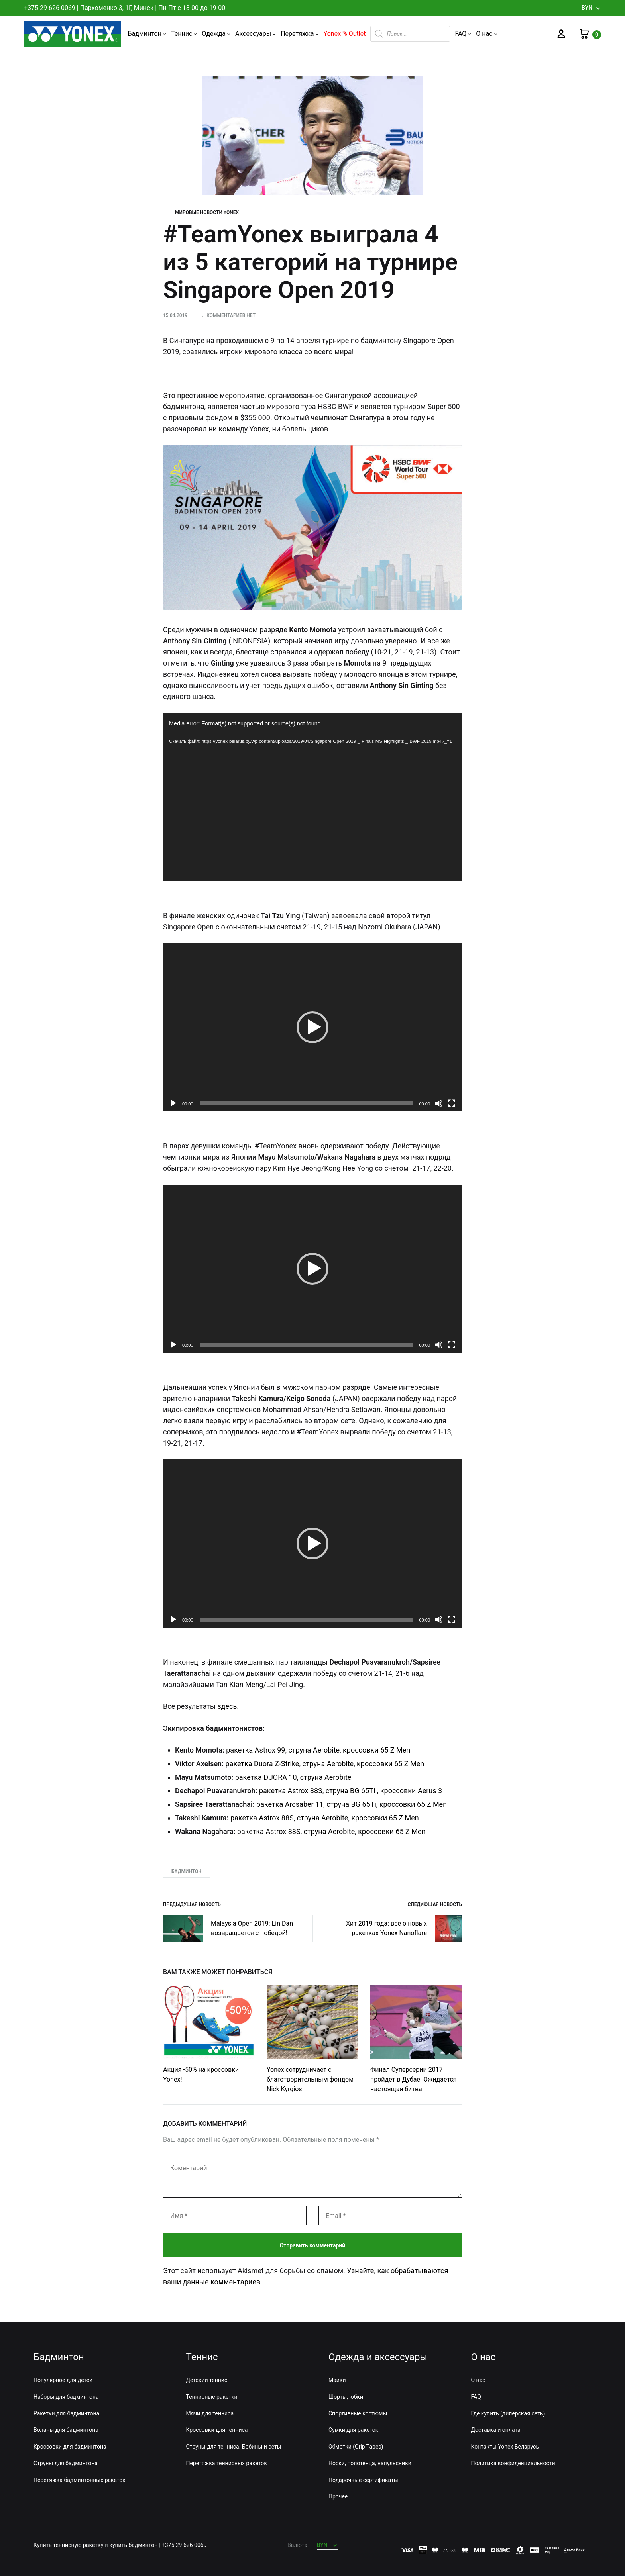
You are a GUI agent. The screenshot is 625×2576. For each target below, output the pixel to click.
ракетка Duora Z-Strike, (263, 1763)
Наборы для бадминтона (66, 2397)
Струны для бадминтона (65, 2463)
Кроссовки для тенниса (217, 2430)
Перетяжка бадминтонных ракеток (79, 2480)
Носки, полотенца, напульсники (369, 2463)
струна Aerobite (326, 1777)
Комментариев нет (231, 315)
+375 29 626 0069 (49, 8)
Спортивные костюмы (357, 2413)
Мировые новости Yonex (207, 212)
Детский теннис (207, 2380)
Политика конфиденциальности (513, 2463)
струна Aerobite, (328, 1763)
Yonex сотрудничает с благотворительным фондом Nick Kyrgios (310, 2079)
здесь (227, 1706)
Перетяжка (299, 33)
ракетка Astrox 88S (290, 1791)
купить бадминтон (133, 2545)
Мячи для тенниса (210, 2413)
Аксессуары (255, 33)
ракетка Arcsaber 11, (290, 1804)
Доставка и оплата (496, 2430)
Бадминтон (147, 33)
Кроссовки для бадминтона (69, 2446)
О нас (486, 33)
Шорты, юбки (345, 2397)
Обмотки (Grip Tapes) (355, 2446)
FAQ (463, 33)
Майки (337, 2380)
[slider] (306, 1103)
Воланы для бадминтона (65, 2430)
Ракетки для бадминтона (66, 2413)
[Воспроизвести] (173, 1103)
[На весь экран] (452, 1103)
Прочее (338, 2496)
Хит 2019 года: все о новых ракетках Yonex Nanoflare (404, 1928)
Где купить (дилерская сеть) (508, 2413)
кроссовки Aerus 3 (411, 1791)
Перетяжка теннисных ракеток (226, 2463)
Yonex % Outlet (345, 33)
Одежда (216, 33)
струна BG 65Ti (350, 1791)
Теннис (184, 33)
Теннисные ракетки (212, 2397)
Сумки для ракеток (353, 2430)
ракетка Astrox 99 (255, 1750)
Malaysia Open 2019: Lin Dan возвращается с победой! (228, 1928)
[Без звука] (439, 1103)
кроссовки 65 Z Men (390, 1763)
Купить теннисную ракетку (68, 2545)
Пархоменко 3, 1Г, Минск (117, 8)
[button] (312, 1027)
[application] (312, 797)
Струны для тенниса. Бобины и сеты (233, 2446)
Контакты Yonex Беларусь (505, 2446)
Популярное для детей (62, 2380)
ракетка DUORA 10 (266, 1777)
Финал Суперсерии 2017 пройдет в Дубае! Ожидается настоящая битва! (413, 2079)
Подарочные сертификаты (363, 2480)
